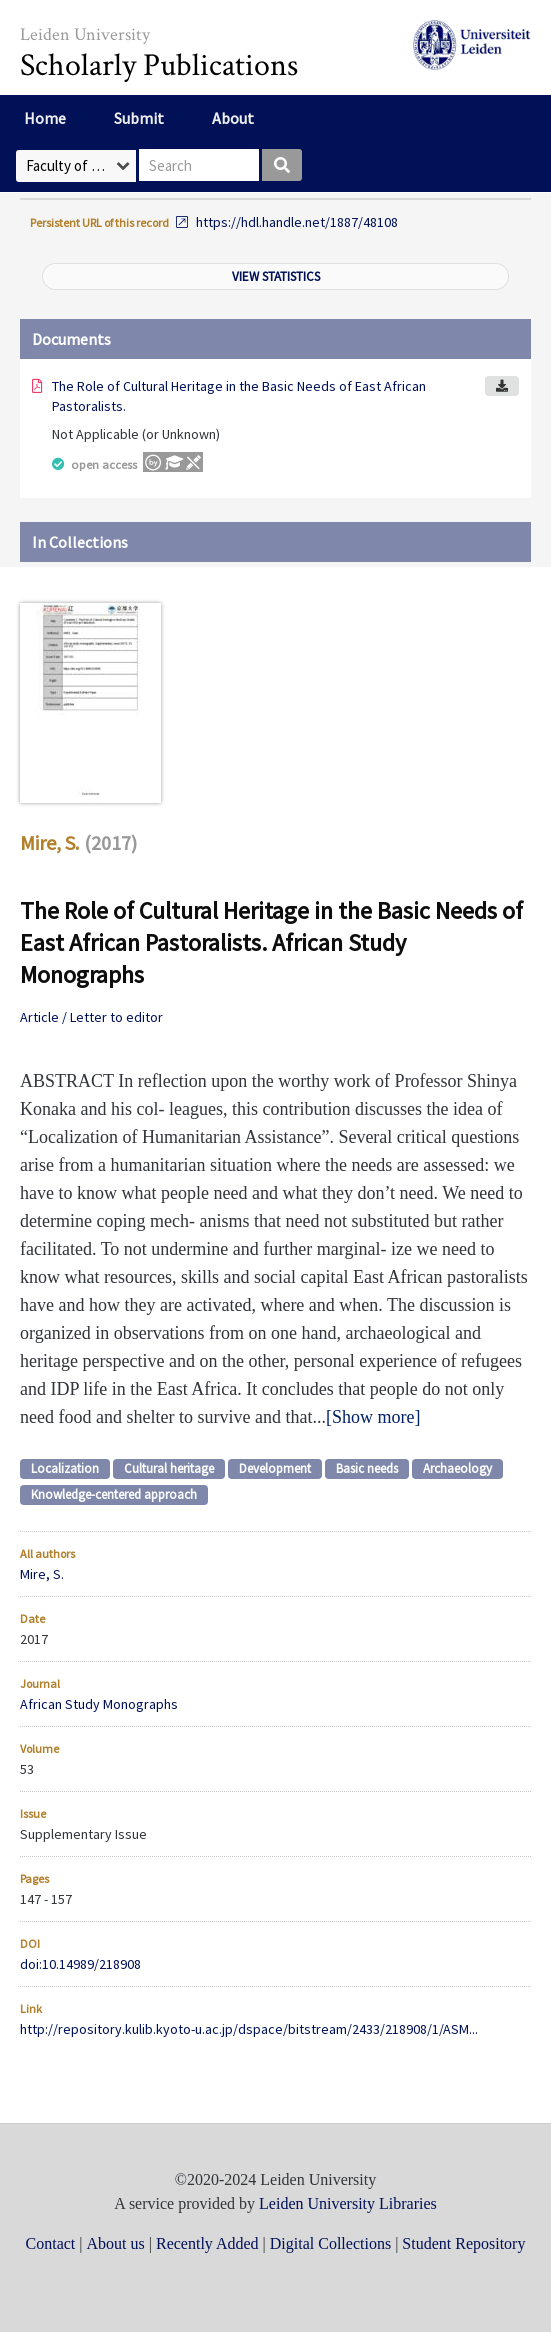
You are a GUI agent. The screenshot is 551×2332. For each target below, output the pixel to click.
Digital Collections (330, 2243)
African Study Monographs (99, 1704)
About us (116, 2243)
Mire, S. (49, 842)
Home (45, 118)
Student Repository (463, 2243)
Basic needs (367, 1468)
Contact (51, 2243)
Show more (373, 1417)
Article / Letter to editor (91, 1017)
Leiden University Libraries (348, 2203)
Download (502, 386)
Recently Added (207, 2243)
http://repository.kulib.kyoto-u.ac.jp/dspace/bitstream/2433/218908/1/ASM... (249, 2029)
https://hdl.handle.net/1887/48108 (297, 222)
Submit (139, 118)
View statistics (276, 276)
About (233, 118)
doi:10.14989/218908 (80, 1964)
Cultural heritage (169, 1468)
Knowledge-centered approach (114, 1494)
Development (275, 1468)
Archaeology (457, 1468)
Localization (65, 1468)
